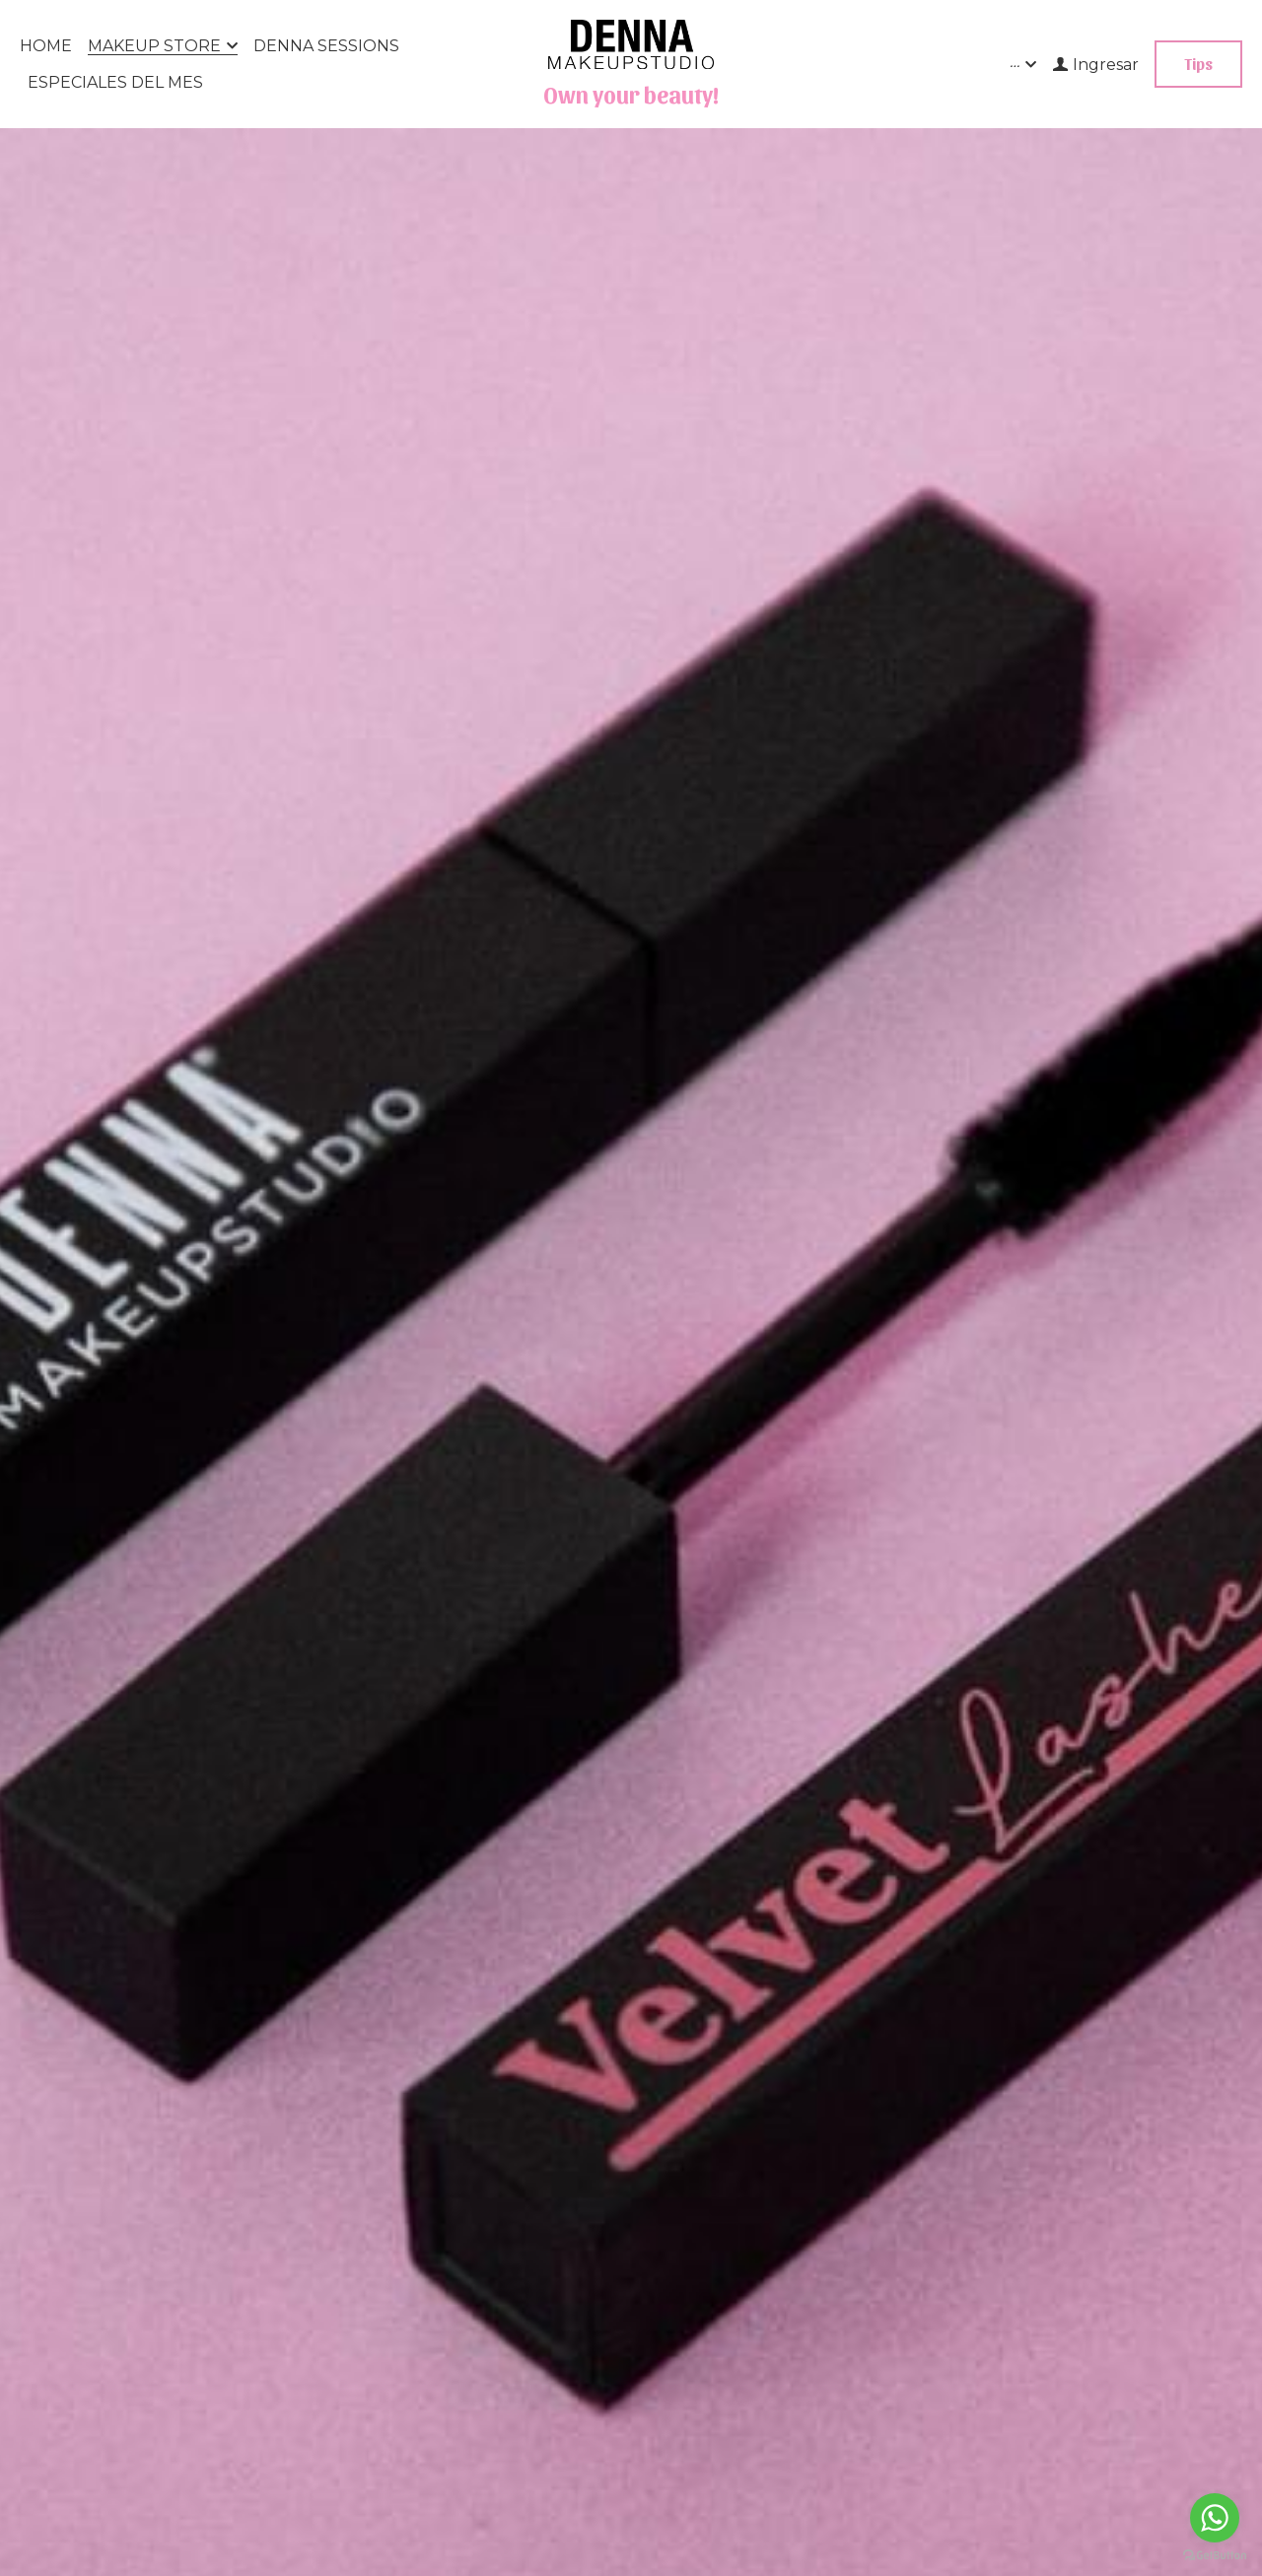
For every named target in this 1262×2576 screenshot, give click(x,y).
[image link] (631, 43)
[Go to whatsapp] (1214, 2517)
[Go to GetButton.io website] (1214, 2555)
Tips (1198, 63)
